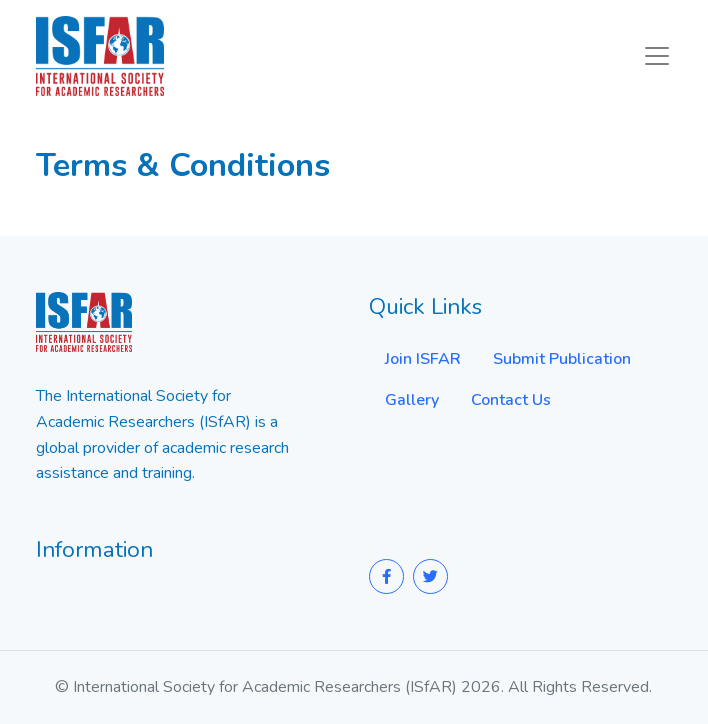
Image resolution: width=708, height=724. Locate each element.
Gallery (412, 400)
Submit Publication (562, 359)
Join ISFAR (423, 359)
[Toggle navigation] (657, 56)
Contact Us (511, 400)
